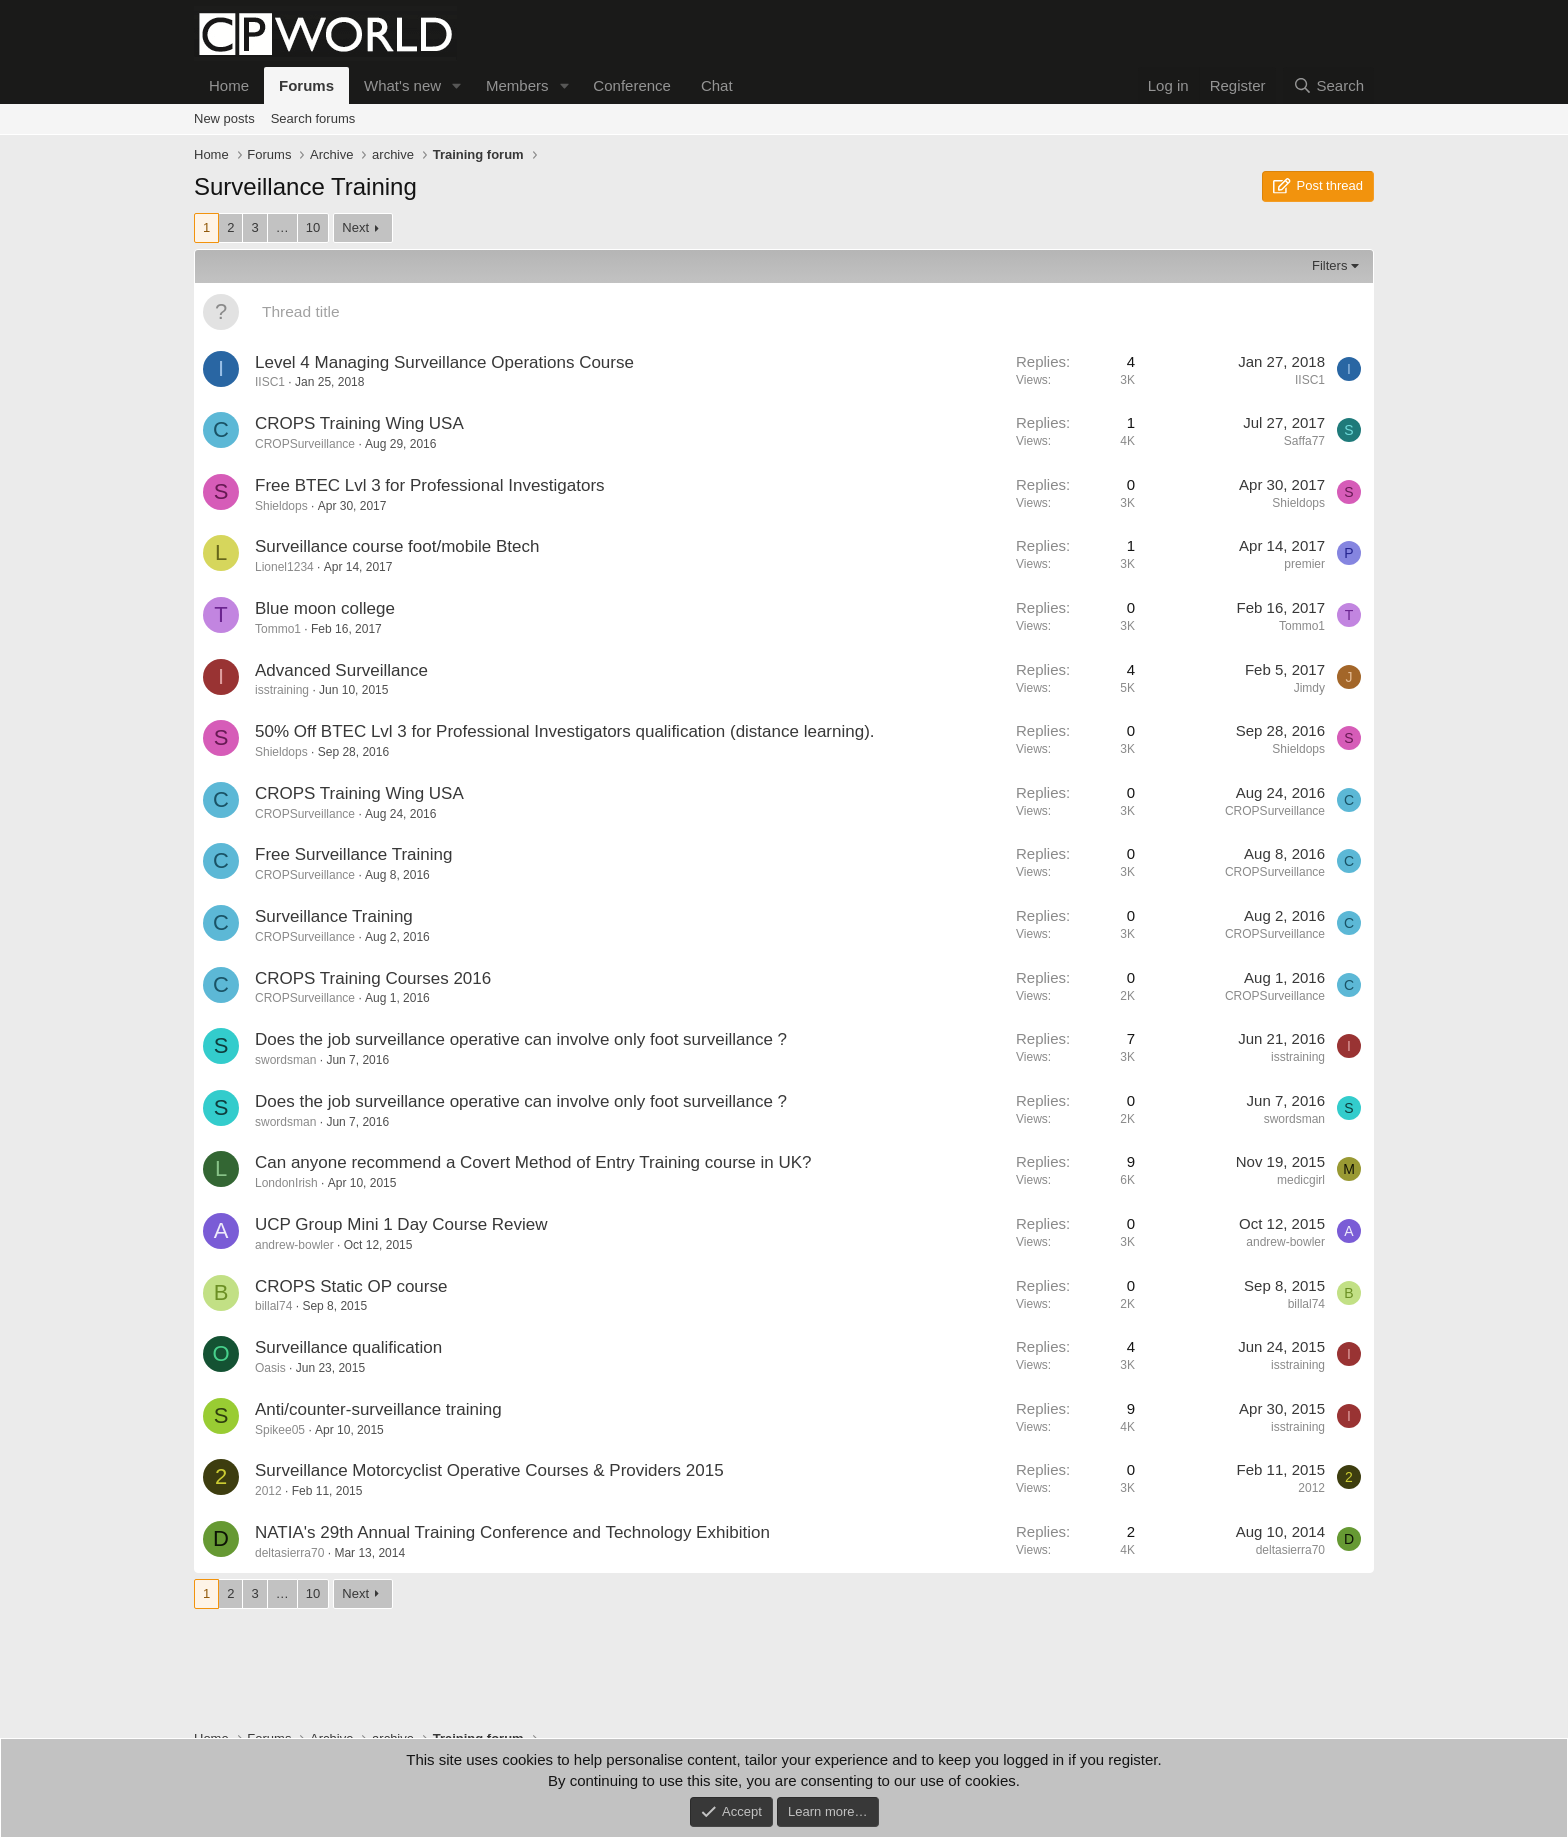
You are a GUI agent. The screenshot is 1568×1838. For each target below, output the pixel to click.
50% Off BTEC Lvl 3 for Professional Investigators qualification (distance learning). (565, 731)
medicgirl (1301, 1180)
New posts (224, 118)
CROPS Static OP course (351, 1286)
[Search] (1328, 85)
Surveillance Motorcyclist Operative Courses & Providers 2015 (489, 1470)
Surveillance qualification (348, 1347)
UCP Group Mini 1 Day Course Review (401, 1224)
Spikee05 (280, 1430)
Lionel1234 (284, 567)
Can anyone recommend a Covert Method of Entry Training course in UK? (533, 1162)
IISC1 (270, 382)
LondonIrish (286, 1183)
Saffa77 (1304, 441)
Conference (632, 85)
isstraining (282, 690)
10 (313, 227)
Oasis (270, 1368)
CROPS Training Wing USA (359, 423)
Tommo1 (278, 629)
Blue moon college (325, 608)
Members (517, 85)
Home (229, 85)
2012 (268, 1491)
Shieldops (281, 506)
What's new (402, 85)
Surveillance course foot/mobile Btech (397, 546)
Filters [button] (1329, 265)
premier (1304, 564)
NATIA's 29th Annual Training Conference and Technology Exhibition (512, 1532)
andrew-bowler (294, 1245)
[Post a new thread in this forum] (810, 311)
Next (355, 227)
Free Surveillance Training (353, 854)
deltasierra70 (289, 1553)
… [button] (282, 227)
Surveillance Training (334, 916)
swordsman (285, 1060)
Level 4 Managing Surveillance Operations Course (444, 362)
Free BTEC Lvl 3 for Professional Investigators (430, 485)
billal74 (273, 1306)
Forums (306, 85)
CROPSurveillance (305, 444)
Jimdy (1309, 688)
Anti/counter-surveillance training (378, 1409)
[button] (457, 85)
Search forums (313, 118)
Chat (717, 85)
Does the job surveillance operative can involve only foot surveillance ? (521, 1039)
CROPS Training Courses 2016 (373, 978)
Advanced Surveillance (341, 670)
